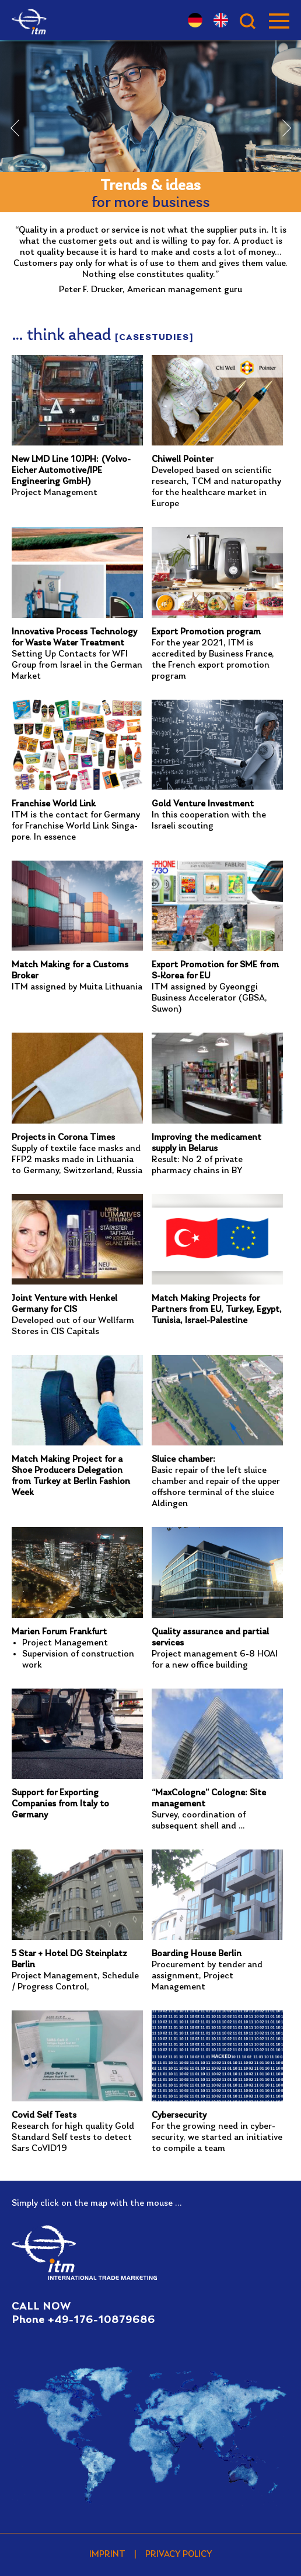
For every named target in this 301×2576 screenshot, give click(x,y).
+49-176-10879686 (101, 2320)
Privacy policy (178, 2554)
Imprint (107, 2554)
